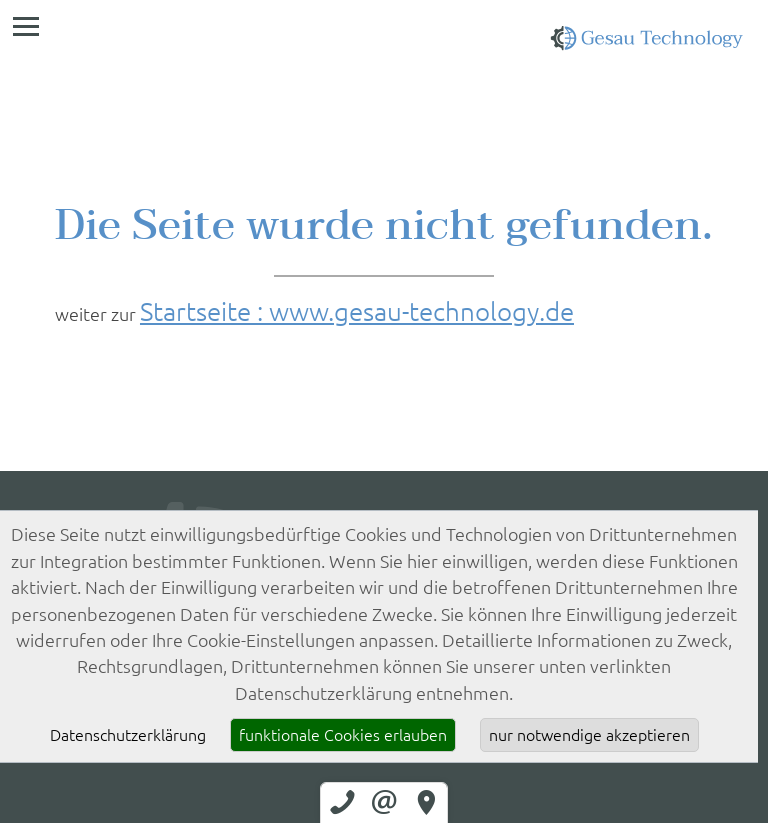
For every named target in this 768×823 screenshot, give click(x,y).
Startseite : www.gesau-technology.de (357, 311)
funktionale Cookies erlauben (343, 735)
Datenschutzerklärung (128, 735)
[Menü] (26, 26)
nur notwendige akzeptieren (589, 735)
